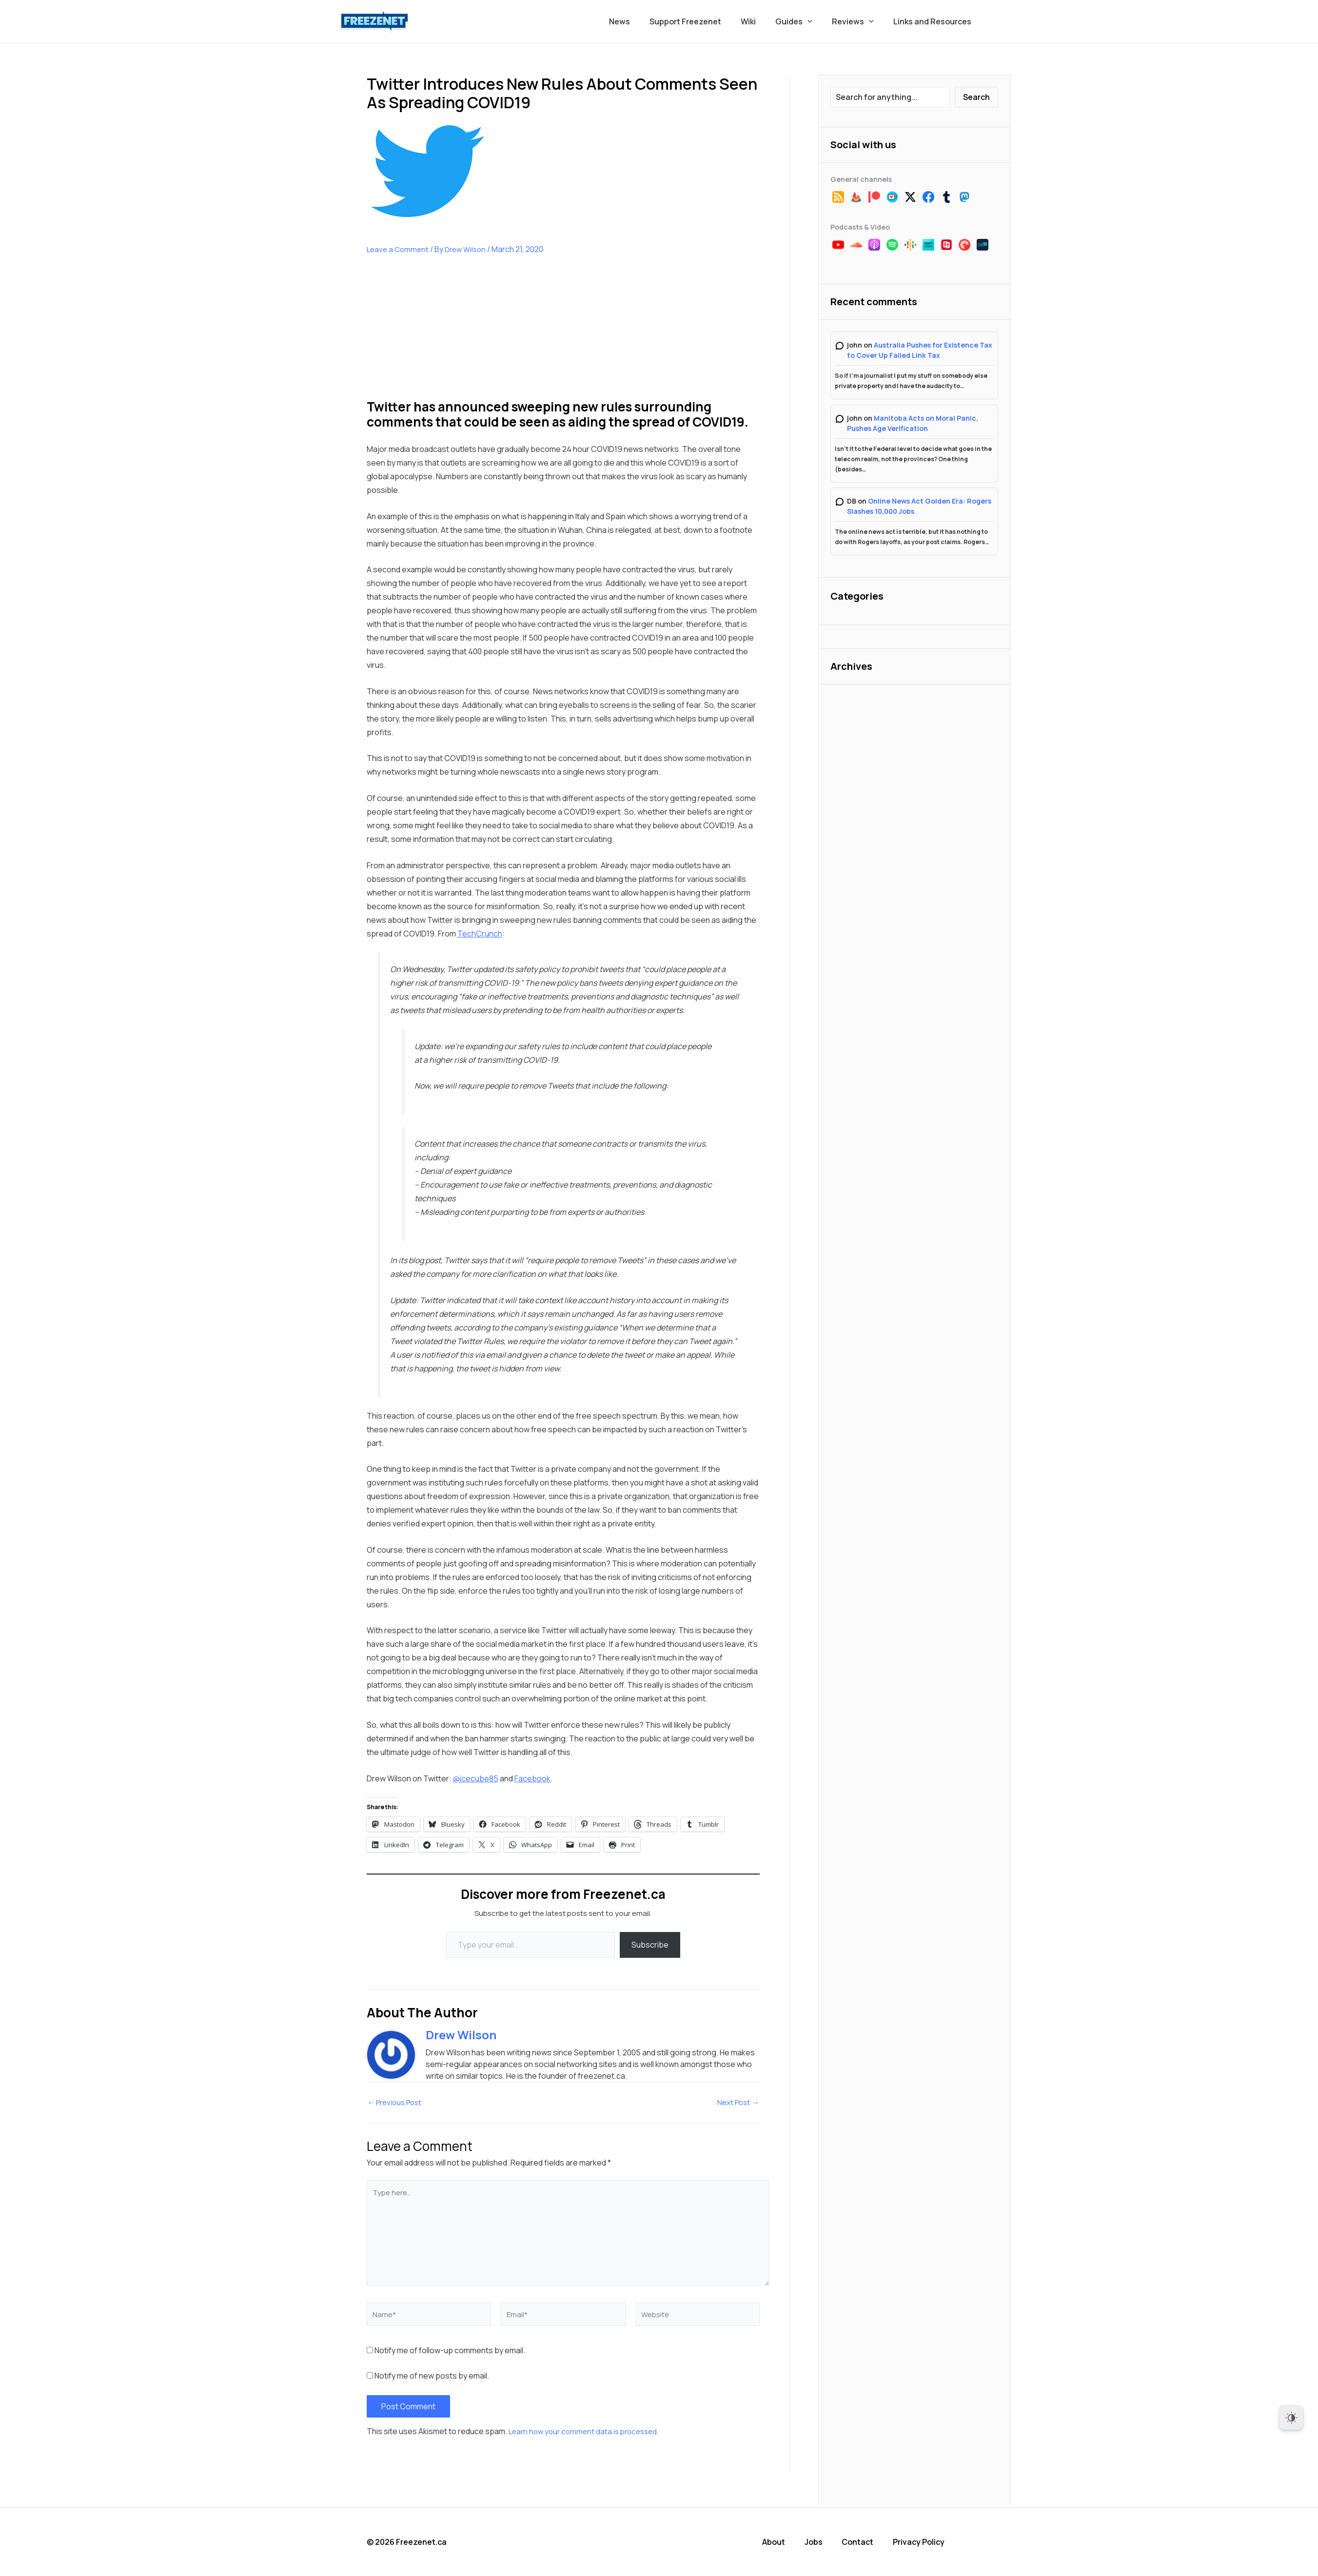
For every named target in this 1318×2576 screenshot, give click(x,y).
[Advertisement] (440, 334)
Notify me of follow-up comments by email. (449, 2352)
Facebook (532, 1778)
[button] (817, 21)
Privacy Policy (926, 2542)
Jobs (822, 2542)
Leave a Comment (399, 249)
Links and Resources (934, 21)
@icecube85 (475, 1778)
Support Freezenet (703, 21)
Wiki (761, 21)
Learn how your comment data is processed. (588, 2433)
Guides (803, 21)
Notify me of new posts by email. (431, 2377)
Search (976, 97)
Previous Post (397, 2103)
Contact (866, 2542)
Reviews (859, 21)
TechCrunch (479, 933)
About (783, 2542)
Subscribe (650, 1944)
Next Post (736, 2103)
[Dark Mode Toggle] (1291, 2417)
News (640, 21)
